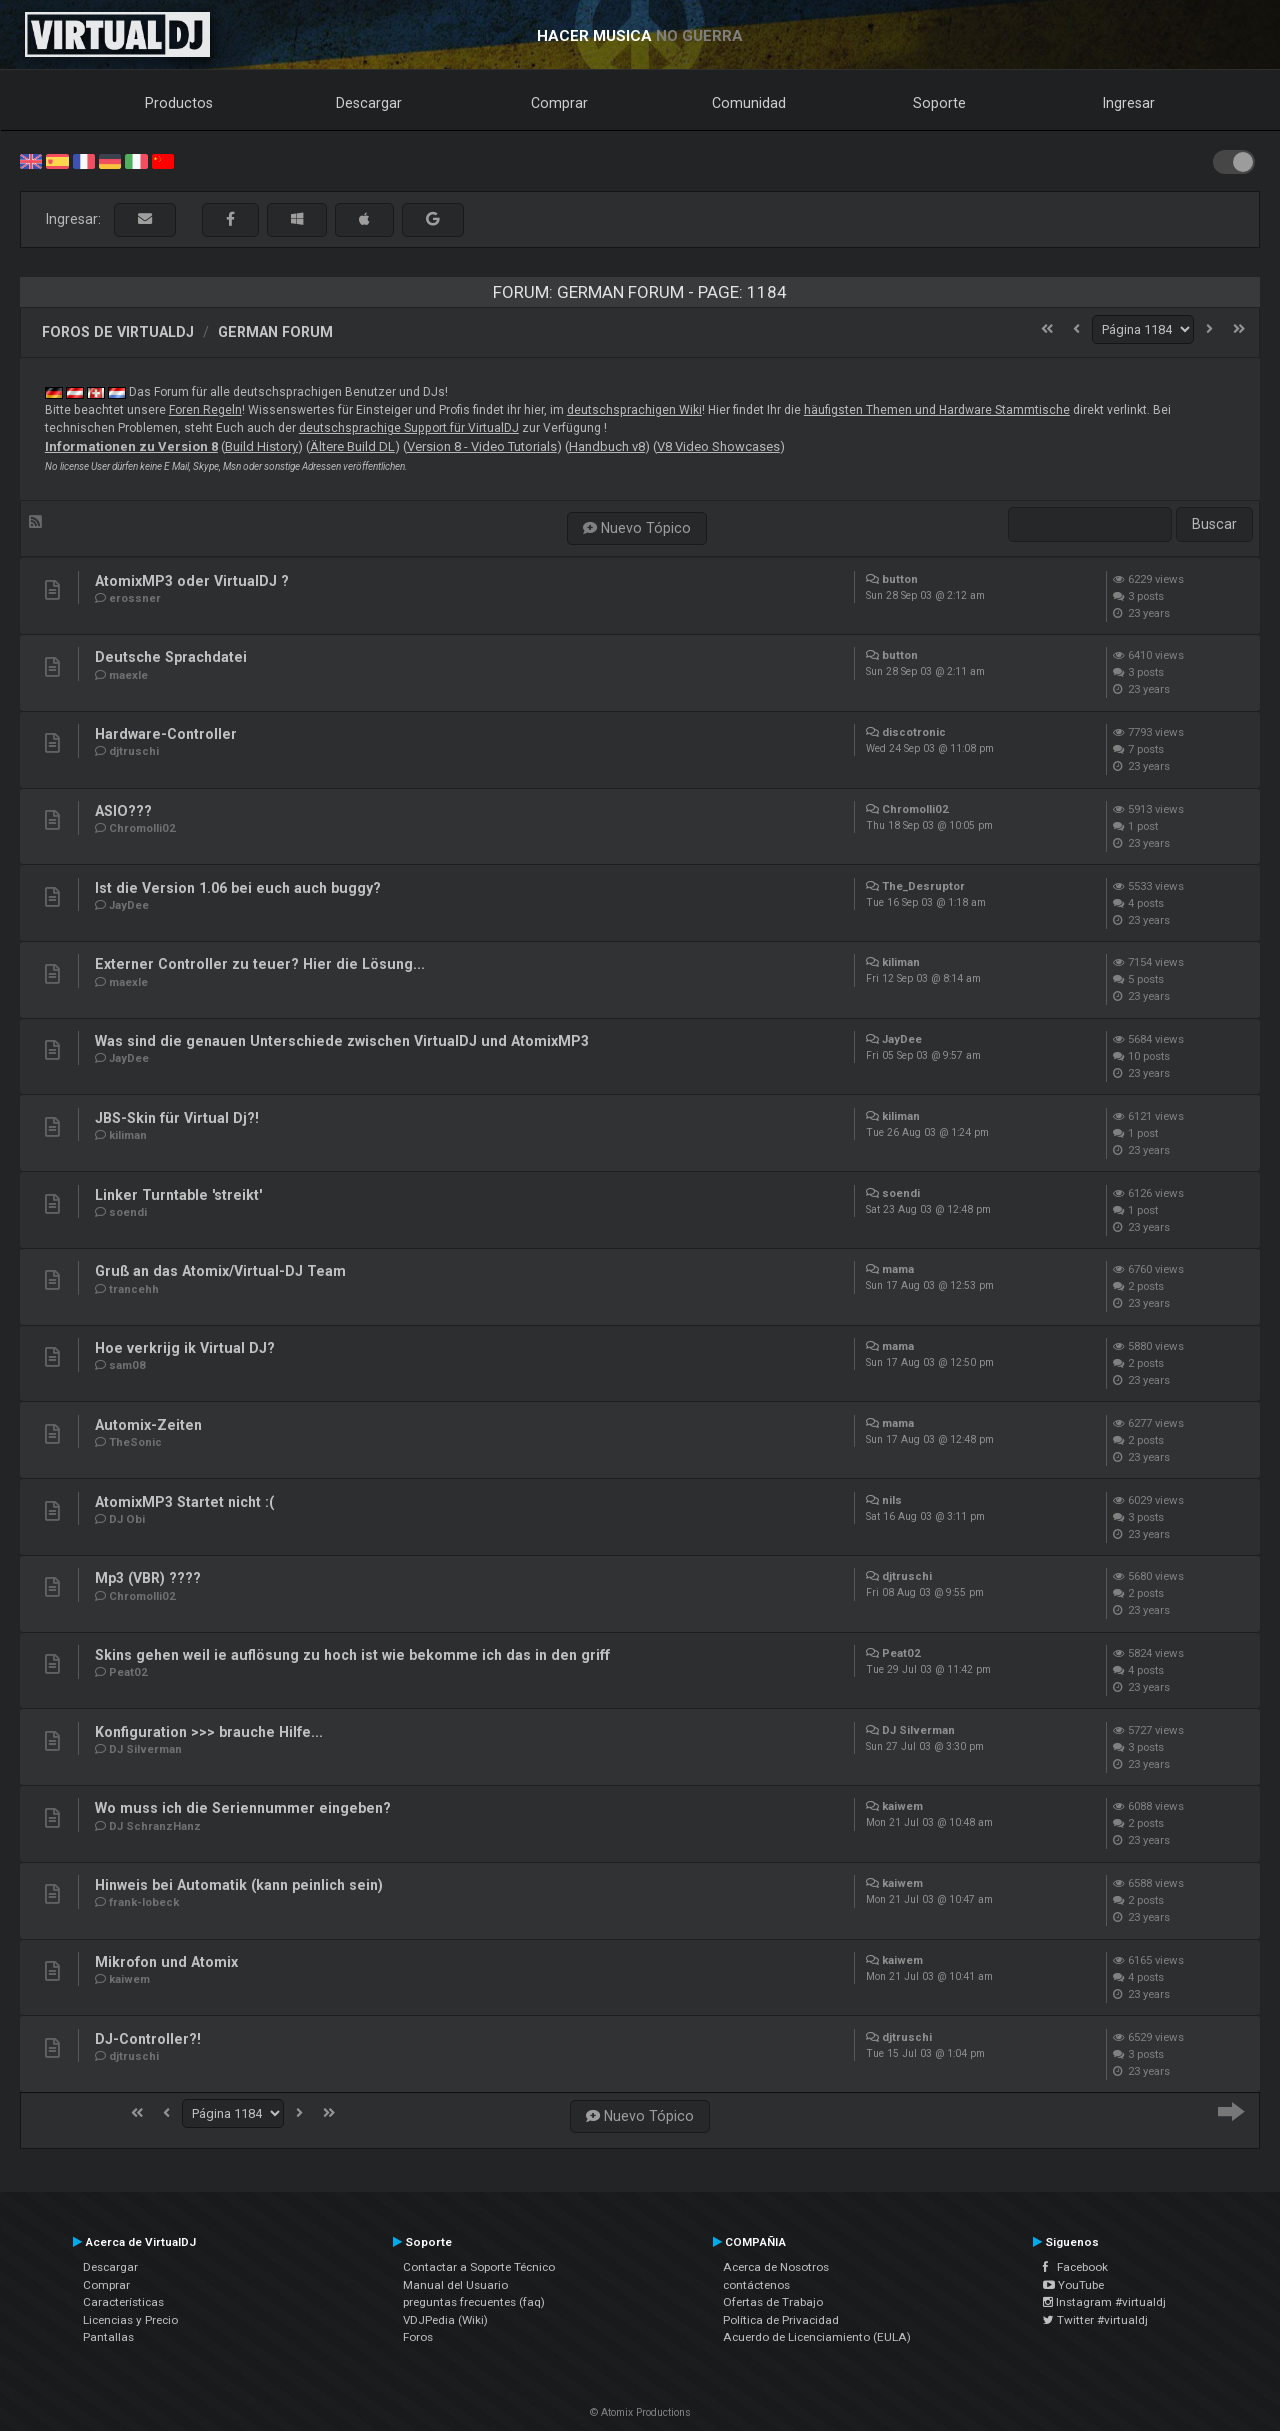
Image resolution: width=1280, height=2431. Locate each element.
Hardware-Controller (166, 734)
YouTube (1073, 2285)
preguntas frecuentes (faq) (474, 2302)
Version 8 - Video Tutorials (482, 446)
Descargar (369, 103)
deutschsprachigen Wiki (634, 410)
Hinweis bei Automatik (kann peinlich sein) (239, 1885)
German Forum (275, 332)
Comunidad (749, 103)
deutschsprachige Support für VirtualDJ (409, 428)
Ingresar (1129, 103)
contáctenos (756, 2285)
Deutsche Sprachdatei (171, 657)
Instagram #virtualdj (1104, 2302)
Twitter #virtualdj (1095, 2320)
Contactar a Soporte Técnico (479, 2267)
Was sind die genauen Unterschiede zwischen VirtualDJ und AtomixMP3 (342, 1041)
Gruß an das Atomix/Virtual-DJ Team (220, 1271)
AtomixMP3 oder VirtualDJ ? (192, 581)
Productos (179, 103)
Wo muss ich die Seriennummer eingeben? (243, 1808)
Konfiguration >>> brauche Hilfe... (209, 1732)
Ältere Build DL (352, 446)
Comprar (559, 103)
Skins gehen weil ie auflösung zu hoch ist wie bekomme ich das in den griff (352, 1655)
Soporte (939, 103)
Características (123, 2302)
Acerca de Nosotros (776, 2267)
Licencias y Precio (130, 2320)
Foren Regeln (205, 410)
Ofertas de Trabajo (773, 2302)
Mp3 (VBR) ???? (148, 1578)
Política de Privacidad (781, 2320)
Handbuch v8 (607, 446)
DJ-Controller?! (148, 2039)
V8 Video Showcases (718, 446)
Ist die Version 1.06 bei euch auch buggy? (238, 888)
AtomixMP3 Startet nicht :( (184, 1502)
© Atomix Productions (640, 2412)
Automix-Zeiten (148, 1425)
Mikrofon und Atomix (166, 1962)
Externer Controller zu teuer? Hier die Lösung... (260, 964)
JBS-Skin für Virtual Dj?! (177, 1118)
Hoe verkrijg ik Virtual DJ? (185, 1348)
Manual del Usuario (455, 2285)
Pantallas (108, 2337)
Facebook (1075, 2267)
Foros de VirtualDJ (118, 332)
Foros (418, 2337)
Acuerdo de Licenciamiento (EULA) (817, 2337)
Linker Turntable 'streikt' (178, 1195)
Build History (261, 446)
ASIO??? (123, 811)
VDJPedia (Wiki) (445, 2320)
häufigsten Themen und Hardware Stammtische (937, 410)
